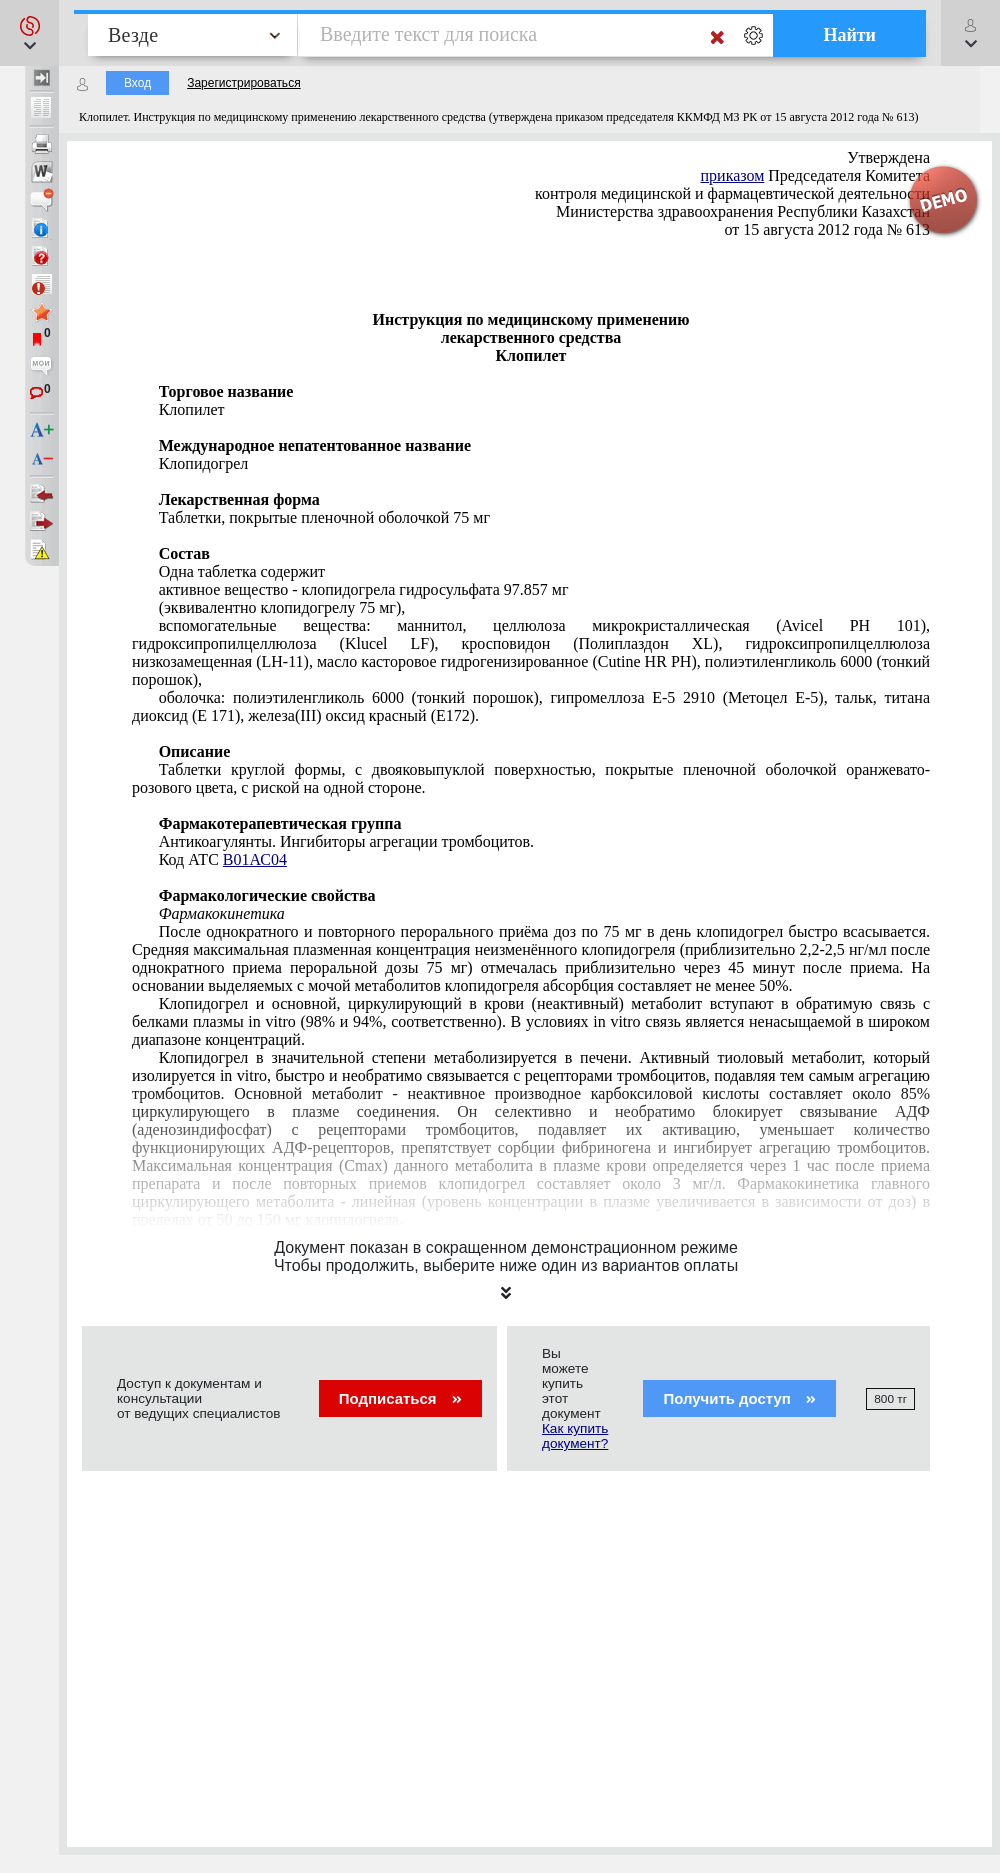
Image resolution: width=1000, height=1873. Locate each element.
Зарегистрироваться (243, 83)
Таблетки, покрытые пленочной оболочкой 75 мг (324, 517)
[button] (29, 33)
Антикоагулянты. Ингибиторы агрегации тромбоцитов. (346, 841)
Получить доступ (739, 1398)
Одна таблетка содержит (242, 571)
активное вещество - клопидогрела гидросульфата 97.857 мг (364, 589)
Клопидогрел (204, 463)
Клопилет (192, 409)
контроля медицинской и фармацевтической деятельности (730, 193)
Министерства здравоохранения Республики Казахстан (743, 211)
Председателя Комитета (816, 175)
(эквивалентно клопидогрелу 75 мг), (282, 607)
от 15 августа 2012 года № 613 (827, 229)
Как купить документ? (575, 1436)
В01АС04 (255, 859)
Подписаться (400, 1398)
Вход (137, 83)
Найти (849, 35)
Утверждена (888, 157)
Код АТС (223, 859)
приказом (733, 175)
